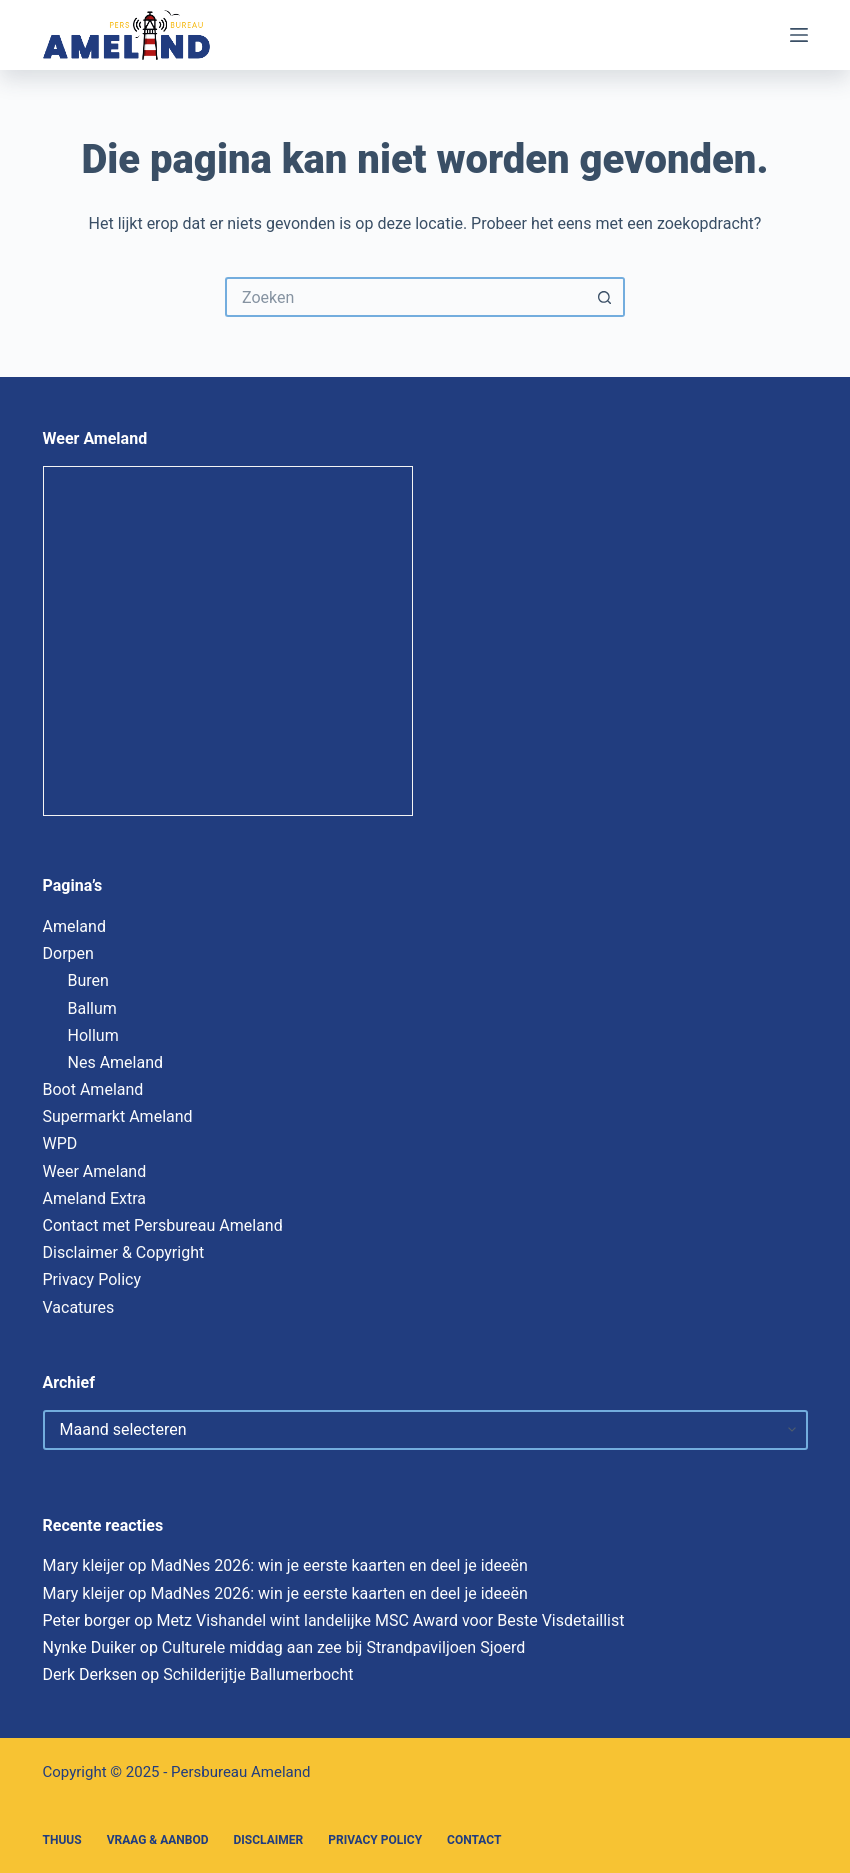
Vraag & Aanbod (158, 1840)
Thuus (62, 1840)
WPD (60, 1143)
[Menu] (799, 35)
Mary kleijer (84, 1565)
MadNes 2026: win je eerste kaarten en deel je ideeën (338, 1565)
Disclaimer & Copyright (124, 1252)
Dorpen (68, 953)
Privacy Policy (92, 1279)
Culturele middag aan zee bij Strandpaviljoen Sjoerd (344, 1647)
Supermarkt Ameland (118, 1116)
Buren (88, 980)
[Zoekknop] (605, 297)
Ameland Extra (94, 1198)
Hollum (93, 1035)
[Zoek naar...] (405, 297)
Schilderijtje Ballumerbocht (258, 1674)
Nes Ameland (116, 1062)
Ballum (92, 1008)
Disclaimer (269, 1840)
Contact (474, 1840)
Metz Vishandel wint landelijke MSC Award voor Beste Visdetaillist (390, 1620)
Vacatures (79, 1307)
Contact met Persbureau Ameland (163, 1225)
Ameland (74, 926)
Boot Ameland (93, 1089)
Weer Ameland (95, 1171)
